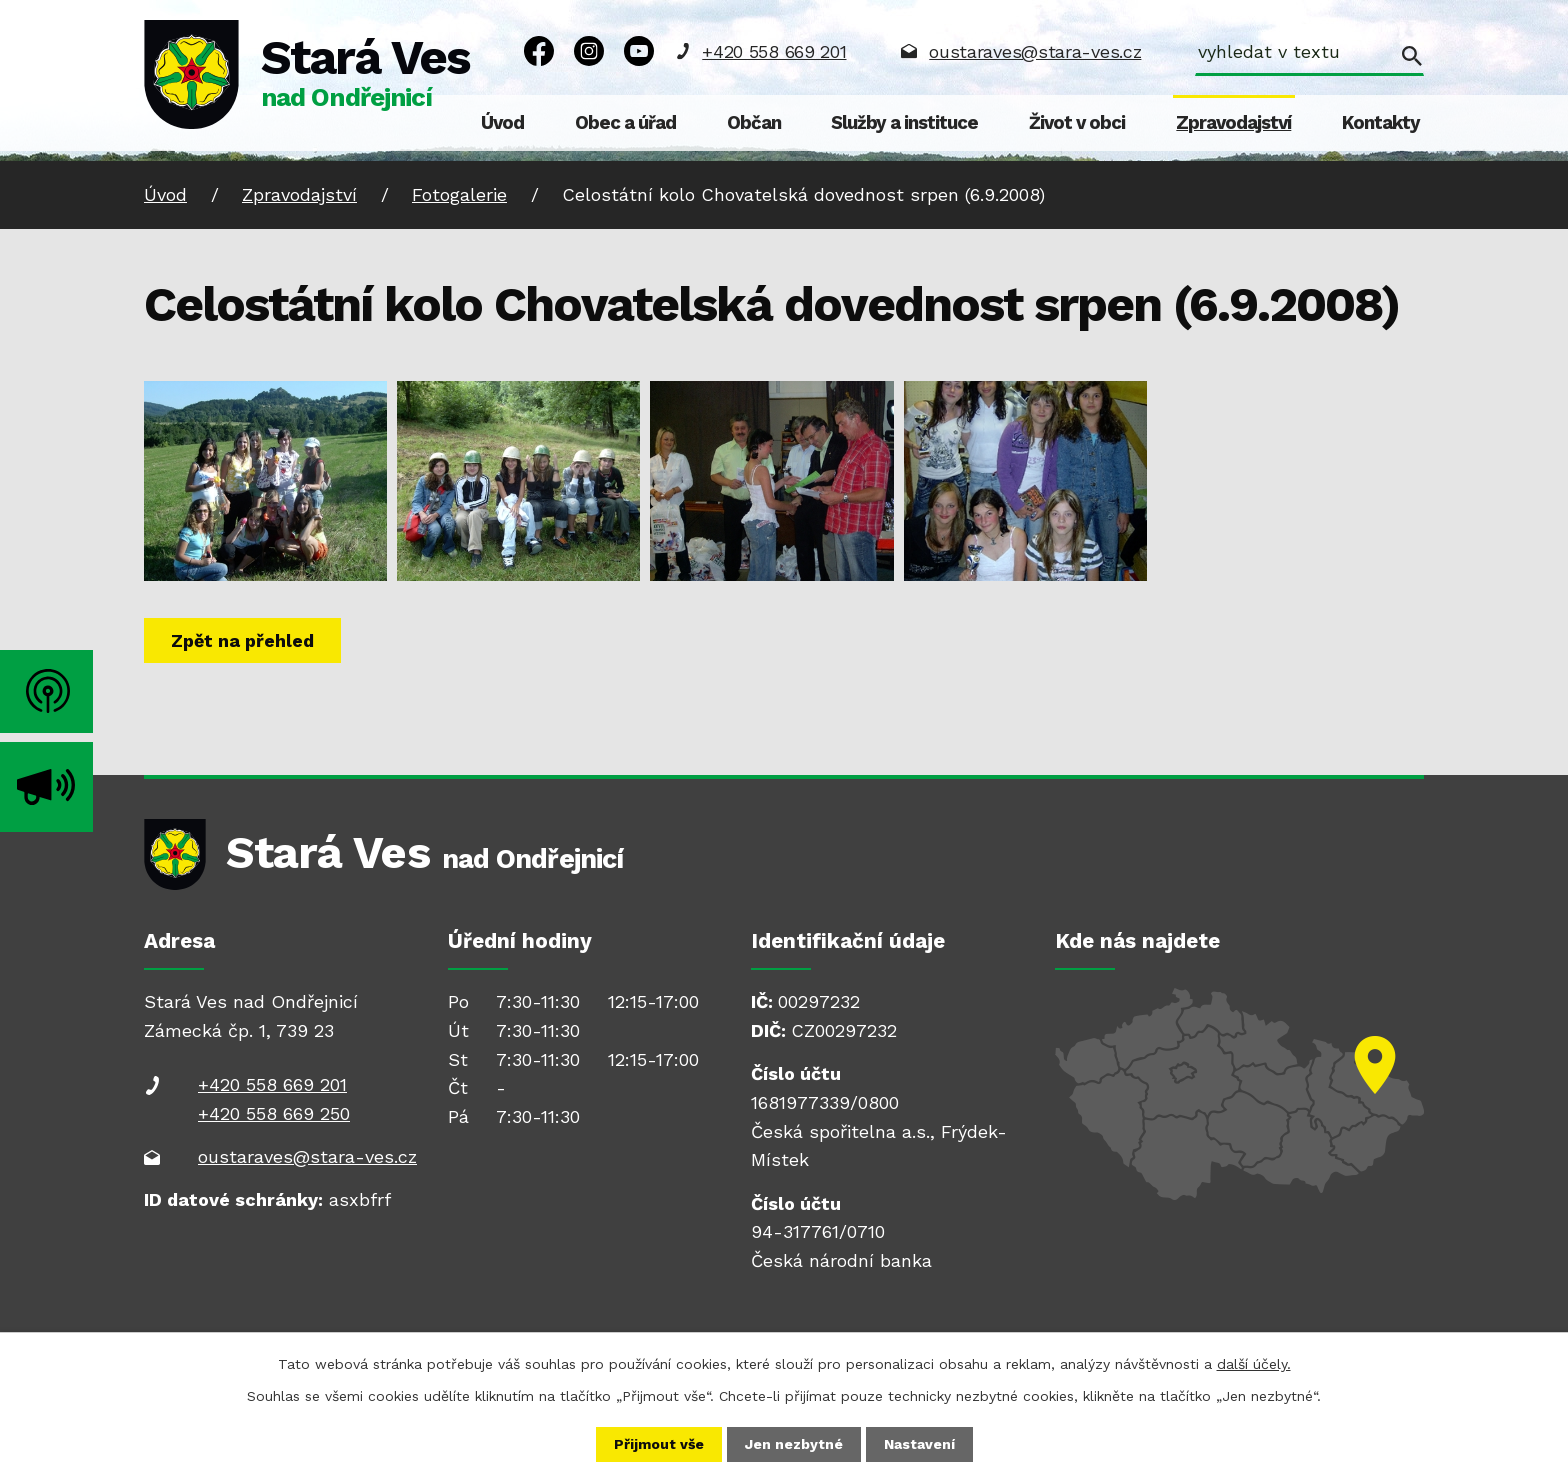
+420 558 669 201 (774, 51)
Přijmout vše (659, 1444)
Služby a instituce (904, 123)
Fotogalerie (459, 194)
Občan (754, 123)
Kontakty (1381, 123)
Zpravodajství (1233, 123)
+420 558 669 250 (274, 1113)
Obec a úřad (625, 123)
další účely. (1254, 1364)
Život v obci (1077, 123)
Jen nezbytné (794, 1444)
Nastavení (919, 1444)
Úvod (502, 123)
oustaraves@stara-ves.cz (1035, 51)
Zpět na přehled (242, 640)
